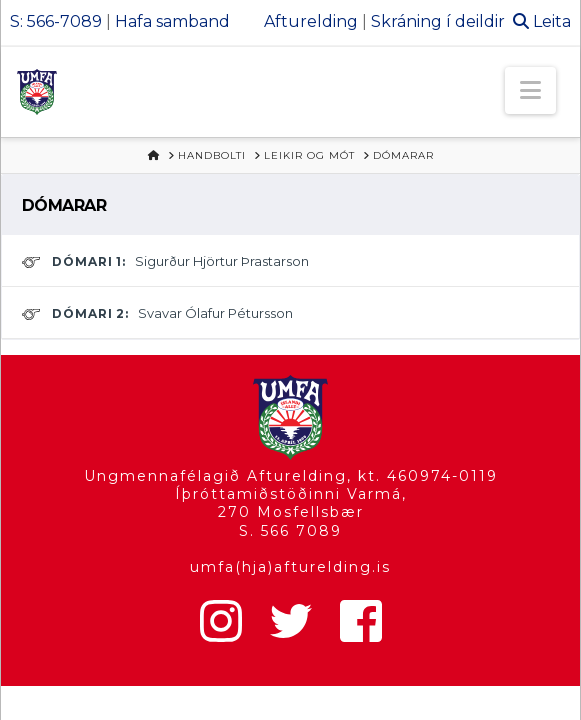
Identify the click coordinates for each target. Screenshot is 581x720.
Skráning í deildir (438, 21)
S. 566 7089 (290, 531)
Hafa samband (172, 21)
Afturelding (311, 21)
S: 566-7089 (56, 21)
